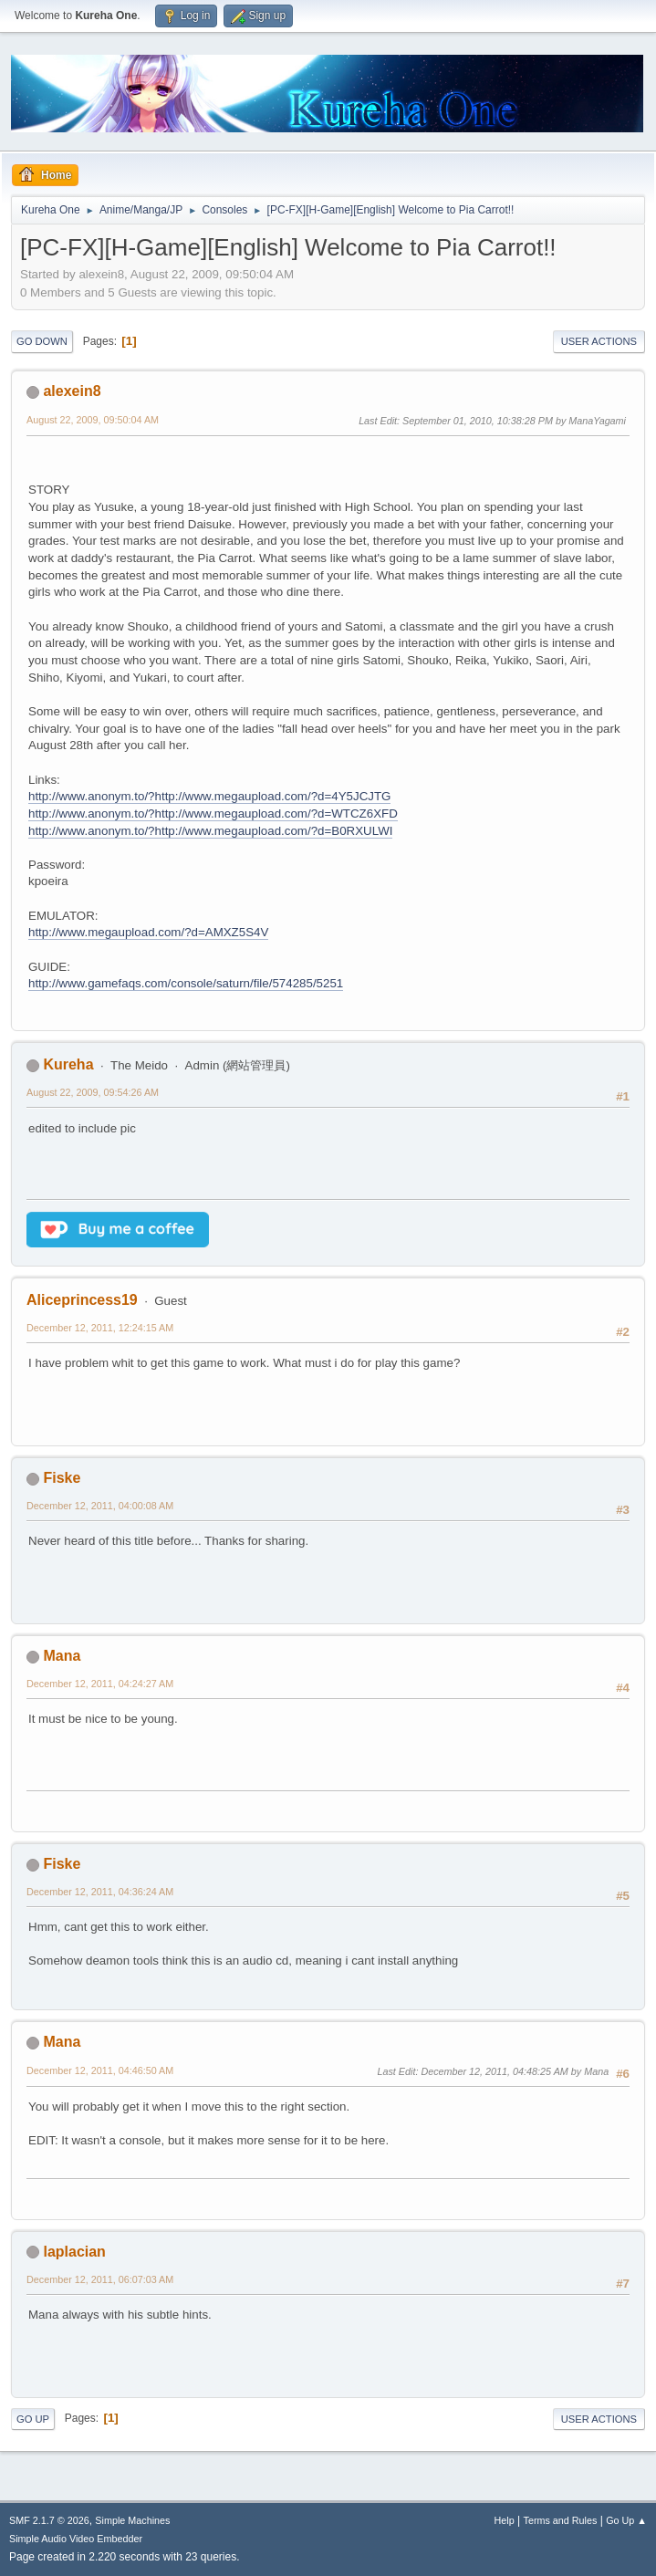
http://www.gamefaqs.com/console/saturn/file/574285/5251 (185, 983)
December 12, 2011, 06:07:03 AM (99, 2279)
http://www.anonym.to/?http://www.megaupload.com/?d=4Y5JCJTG (209, 796)
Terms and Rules (561, 2520)
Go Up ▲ (626, 2520)
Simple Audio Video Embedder (75, 2538)
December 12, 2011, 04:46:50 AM (99, 2070)
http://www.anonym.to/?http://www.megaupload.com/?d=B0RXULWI (210, 831)
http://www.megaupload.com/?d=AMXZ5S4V (148, 932)
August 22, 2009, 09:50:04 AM (92, 419)
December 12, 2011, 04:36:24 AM (99, 1891)
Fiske (61, 1478)
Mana (61, 1655)
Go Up (32, 2419)
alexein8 (71, 391)
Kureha (68, 1064)
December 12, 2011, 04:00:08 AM (99, 1505)
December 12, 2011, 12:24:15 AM (99, 1327)
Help (505, 2520)
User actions (599, 341)
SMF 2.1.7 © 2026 (49, 2520)
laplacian (74, 2251)
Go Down (42, 341)
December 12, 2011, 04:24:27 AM (99, 1683)
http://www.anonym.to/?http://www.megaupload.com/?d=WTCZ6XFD (213, 813)
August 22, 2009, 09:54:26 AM (92, 1092)
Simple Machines (132, 2520)
